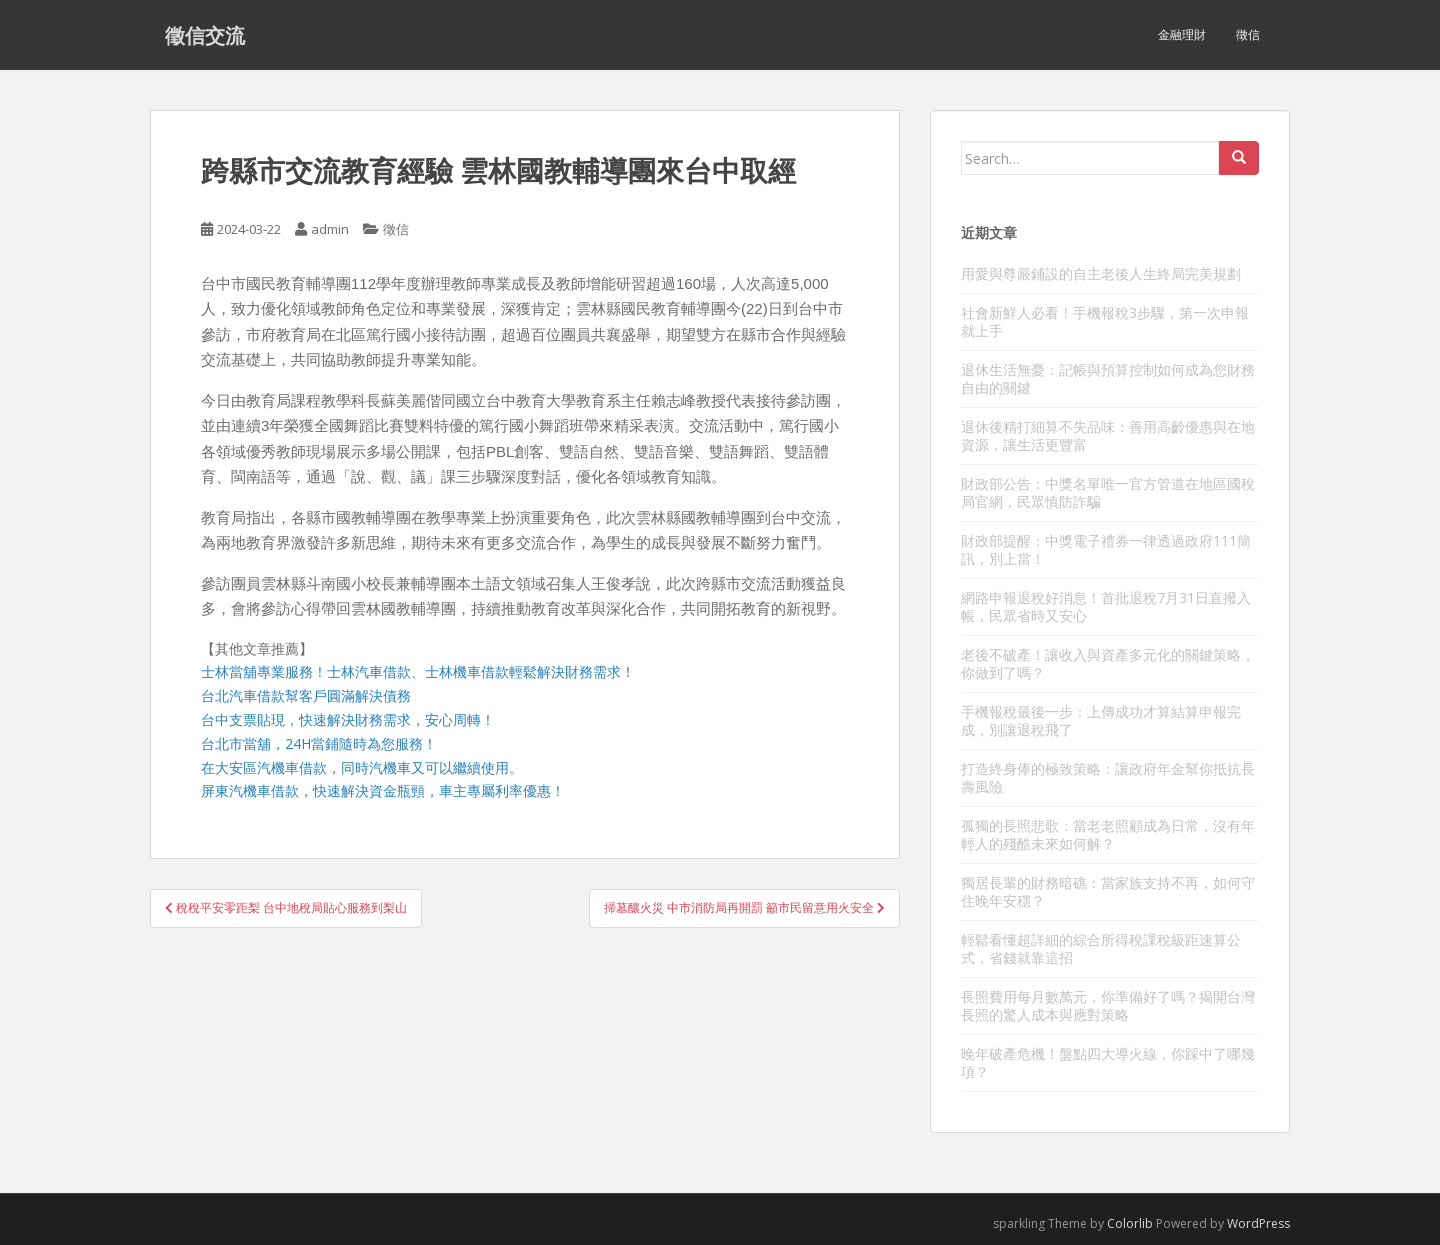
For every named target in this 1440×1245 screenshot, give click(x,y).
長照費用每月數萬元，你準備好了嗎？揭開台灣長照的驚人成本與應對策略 (1108, 1005)
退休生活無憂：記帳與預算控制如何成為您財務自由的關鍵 (1108, 378)
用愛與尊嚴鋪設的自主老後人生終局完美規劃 (1101, 273)
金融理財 (1182, 34)
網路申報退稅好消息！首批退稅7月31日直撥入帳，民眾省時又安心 (1106, 606)
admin (330, 229)
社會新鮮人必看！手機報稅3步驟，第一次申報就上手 (1105, 321)
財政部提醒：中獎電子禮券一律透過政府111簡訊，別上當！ (1106, 549)
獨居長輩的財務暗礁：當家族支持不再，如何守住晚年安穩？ (1108, 891)
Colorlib (1130, 1223)
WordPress (1258, 1223)
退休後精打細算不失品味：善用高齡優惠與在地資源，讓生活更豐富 (1108, 435)
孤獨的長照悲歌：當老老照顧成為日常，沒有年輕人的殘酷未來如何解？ (1108, 834)
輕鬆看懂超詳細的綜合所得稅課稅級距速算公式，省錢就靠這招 (1101, 948)
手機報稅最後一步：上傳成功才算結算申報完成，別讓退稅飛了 (1101, 720)
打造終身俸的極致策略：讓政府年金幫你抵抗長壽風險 (1108, 777)
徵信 (1248, 34)
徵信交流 (205, 35)
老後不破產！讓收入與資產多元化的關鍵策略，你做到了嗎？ (1108, 663)
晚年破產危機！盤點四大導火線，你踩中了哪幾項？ (1108, 1062)
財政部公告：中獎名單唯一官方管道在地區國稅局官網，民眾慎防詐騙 (1108, 492)
